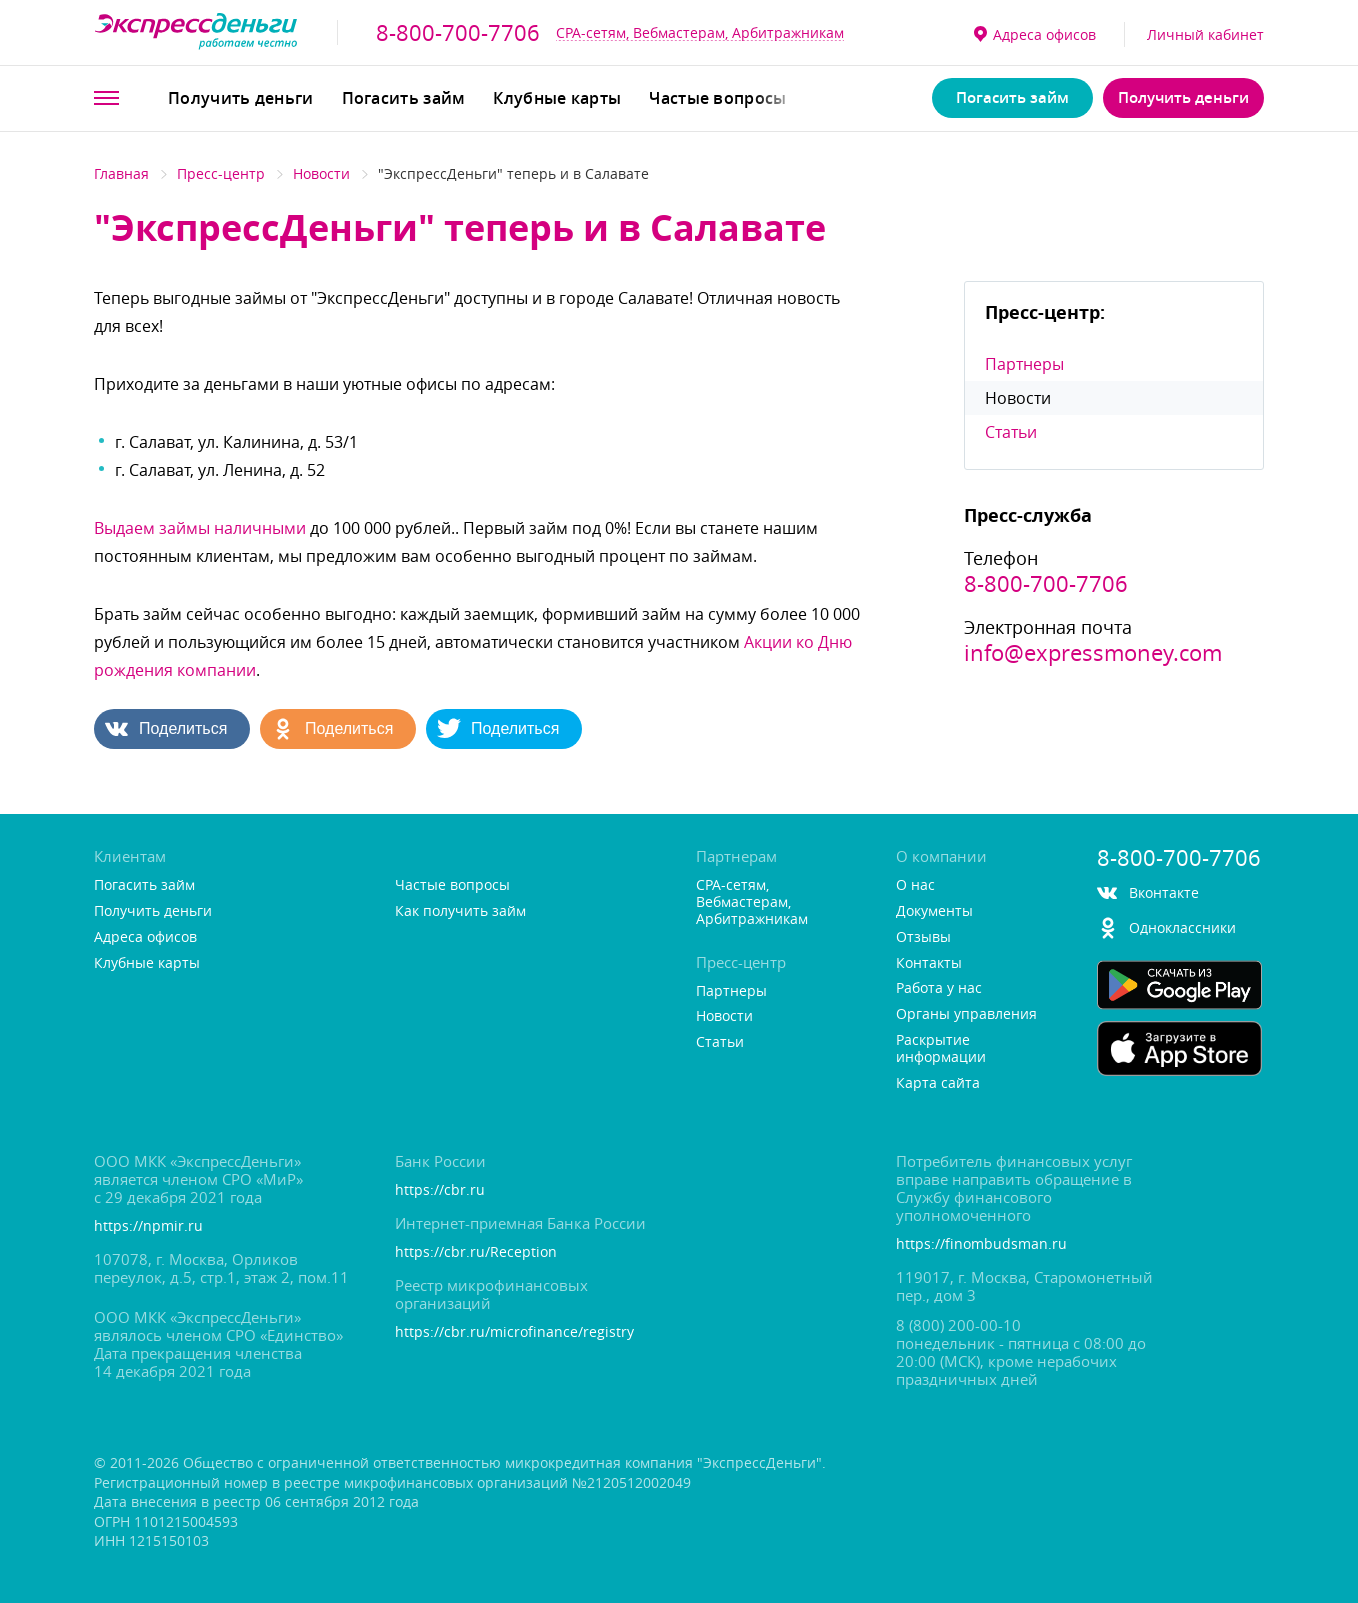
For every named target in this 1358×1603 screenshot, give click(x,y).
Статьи (1011, 432)
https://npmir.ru (148, 1226)
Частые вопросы (717, 98)
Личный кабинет (1205, 34)
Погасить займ (404, 98)
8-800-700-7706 (458, 33)
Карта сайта (938, 1083)
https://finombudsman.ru (981, 1244)
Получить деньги (241, 98)
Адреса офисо (1035, 34)
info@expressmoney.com (1093, 653)
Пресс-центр (221, 173)
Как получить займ (460, 911)
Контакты (929, 963)
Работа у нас (939, 988)
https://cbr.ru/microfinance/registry (514, 1332)
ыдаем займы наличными (200, 528)
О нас (915, 885)
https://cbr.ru (440, 1190)
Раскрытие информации (941, 1049)
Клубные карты (557, 98)
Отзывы (923, 937)
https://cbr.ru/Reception (476, 1252)
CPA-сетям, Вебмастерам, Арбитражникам (700, 32)
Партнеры (1024, 364)
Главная (121, 173)
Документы (934, 911)
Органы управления (966, 1014)
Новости (321, 173)
